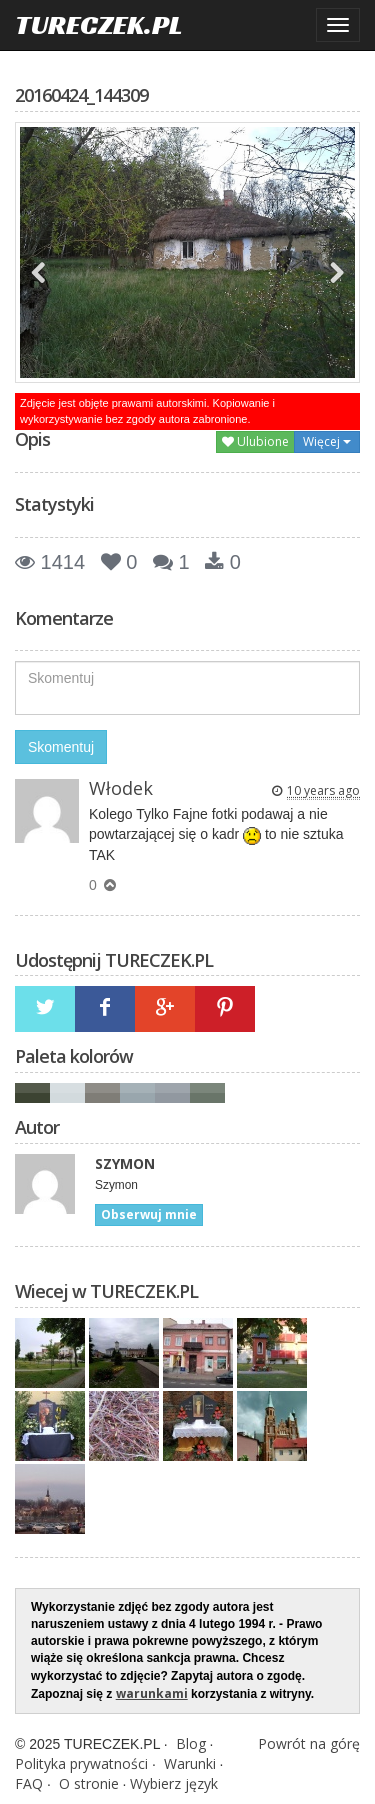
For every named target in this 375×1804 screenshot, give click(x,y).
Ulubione (255, 441)
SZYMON (125, 1163)
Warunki (190, 1763)
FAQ (29, 1783)
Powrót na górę (309, 1743)
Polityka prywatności (81, 1763)
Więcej (327, 441)
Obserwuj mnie (149, 1214)
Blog (191, 1743)
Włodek (121, 788)
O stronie (89, 1783)
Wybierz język (174, 1783)
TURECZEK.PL (99, 24)
